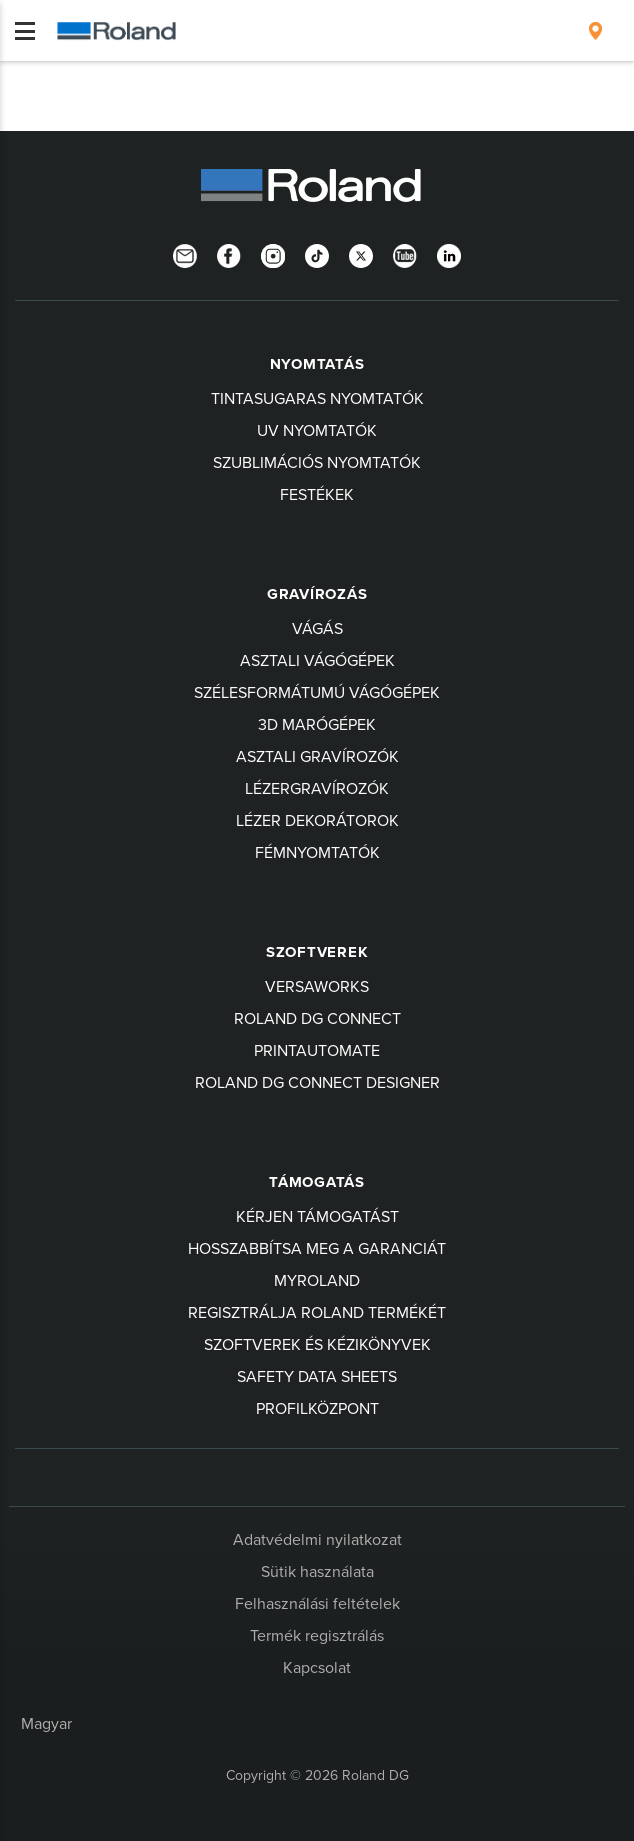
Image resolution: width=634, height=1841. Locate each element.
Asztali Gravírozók (317, 756)
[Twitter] (361, 254)
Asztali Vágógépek (317, 660)
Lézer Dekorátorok (317, 820)
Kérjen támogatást (317, 1216)
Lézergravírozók (317, 788)
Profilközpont (317, 1408)
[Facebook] (229, 254)
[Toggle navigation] (25, 31)
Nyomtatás (317, 364)
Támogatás (317, 1182)
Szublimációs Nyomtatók (317, 462)
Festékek (317, 494)
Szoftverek (317, 952)
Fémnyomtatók (317, 852)
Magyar (46, 1723)
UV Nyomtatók (317, 430)
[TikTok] (317, 254)
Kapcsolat (317, 1667)
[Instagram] (273, 254)
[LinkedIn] (449, 254)
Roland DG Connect (317, 1018)
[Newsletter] (185, 254)
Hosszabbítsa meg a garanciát (317, 1248)
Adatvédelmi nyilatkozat (317, 1539)
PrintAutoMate (317, 1050)
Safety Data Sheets (317, 1376)
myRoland (317, 1280)
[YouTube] (405, 254)
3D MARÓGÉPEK (317, 724)
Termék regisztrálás (317, 1635)
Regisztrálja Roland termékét (317, 1312)
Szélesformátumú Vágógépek (317, 692)
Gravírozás (317, 594)
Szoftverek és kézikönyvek (317, 1344)
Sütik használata (317, 1571)
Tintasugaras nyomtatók (317, 398)
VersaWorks (317, 986)
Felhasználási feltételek (317, 1603)
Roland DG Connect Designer (317, 1082)
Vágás (317, 628)
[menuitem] (595, 31)
